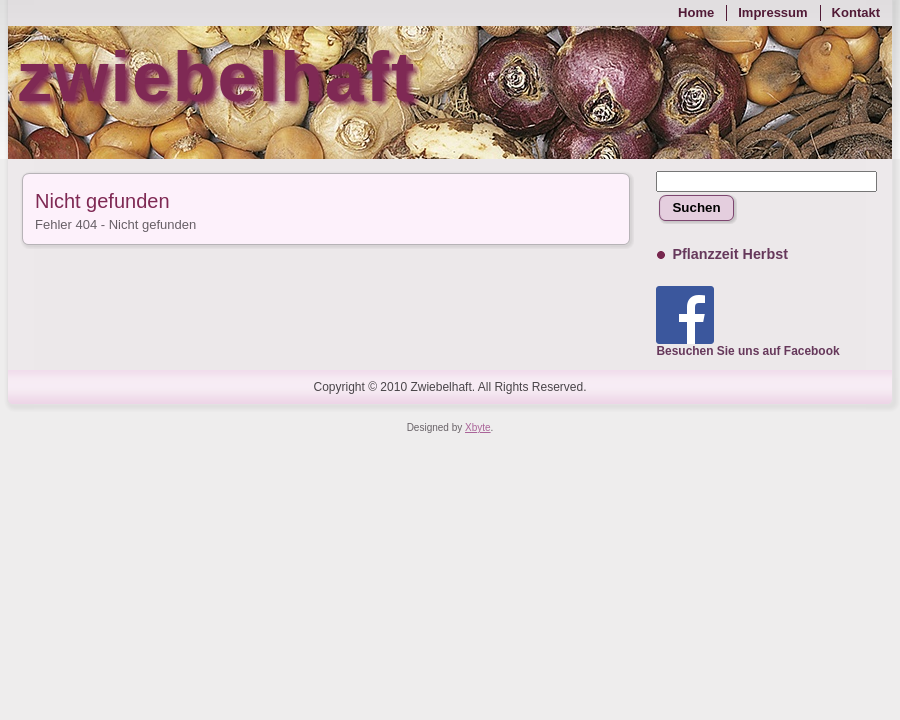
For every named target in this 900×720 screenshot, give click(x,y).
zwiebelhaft (216, 77)
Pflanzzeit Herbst (729, 254)
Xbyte (478, 427)
